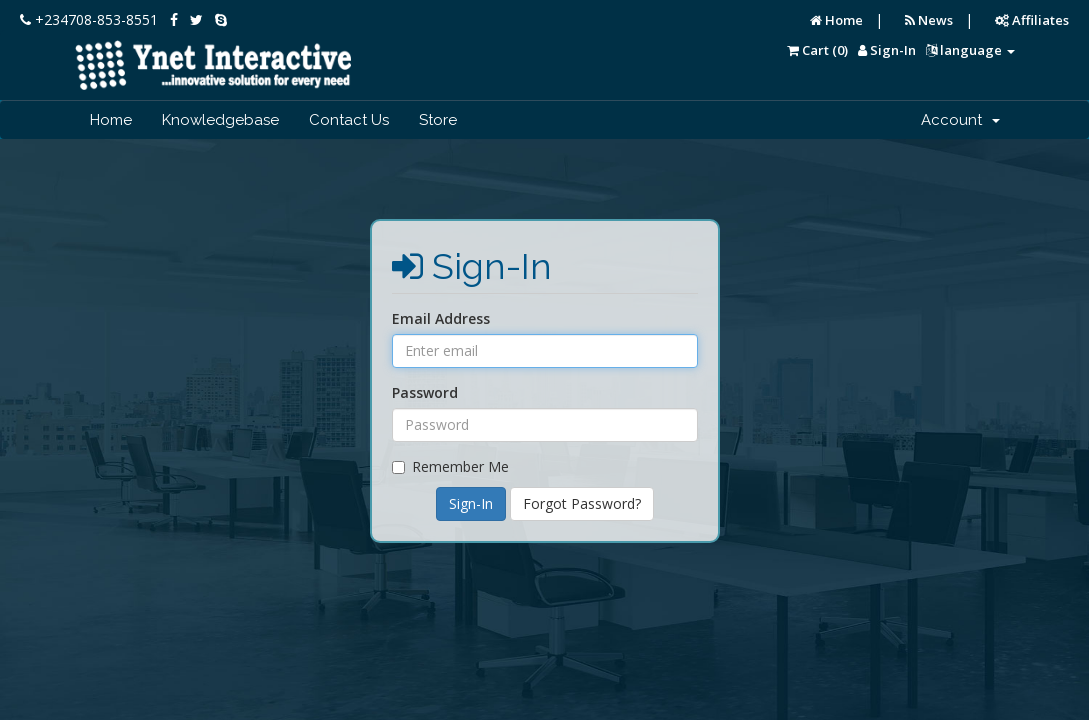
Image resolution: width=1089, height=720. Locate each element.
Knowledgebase (220, 120)
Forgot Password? (582, 503)
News (929, 20)
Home (836, 20)
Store (438, 120)
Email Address (441, 318)
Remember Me (450, 466)
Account (960, 120)
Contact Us (349, 120)
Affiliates (1032, 20)
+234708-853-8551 (89, 19)
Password (425, 392)
